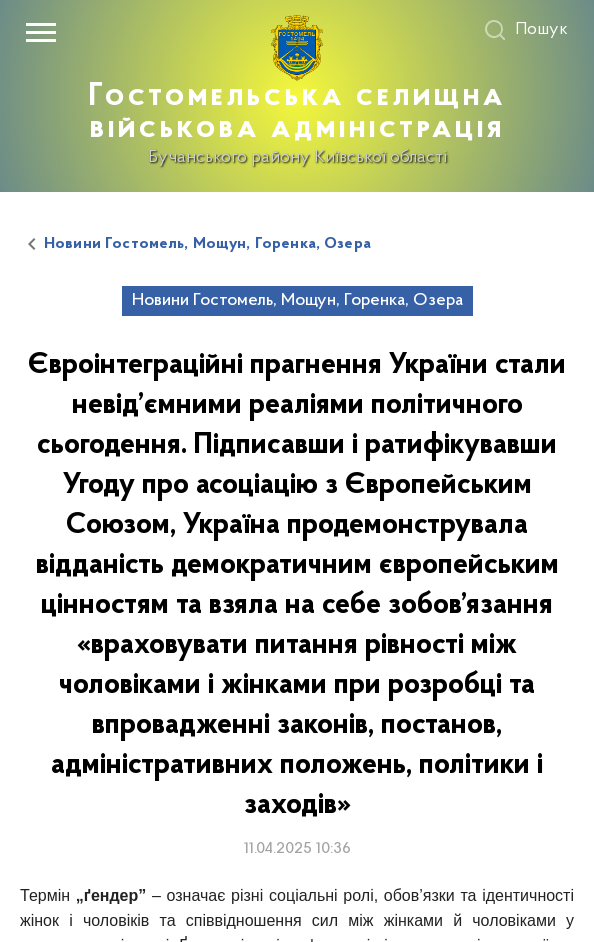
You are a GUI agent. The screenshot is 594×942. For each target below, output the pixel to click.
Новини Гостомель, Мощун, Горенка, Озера (207, 244)
